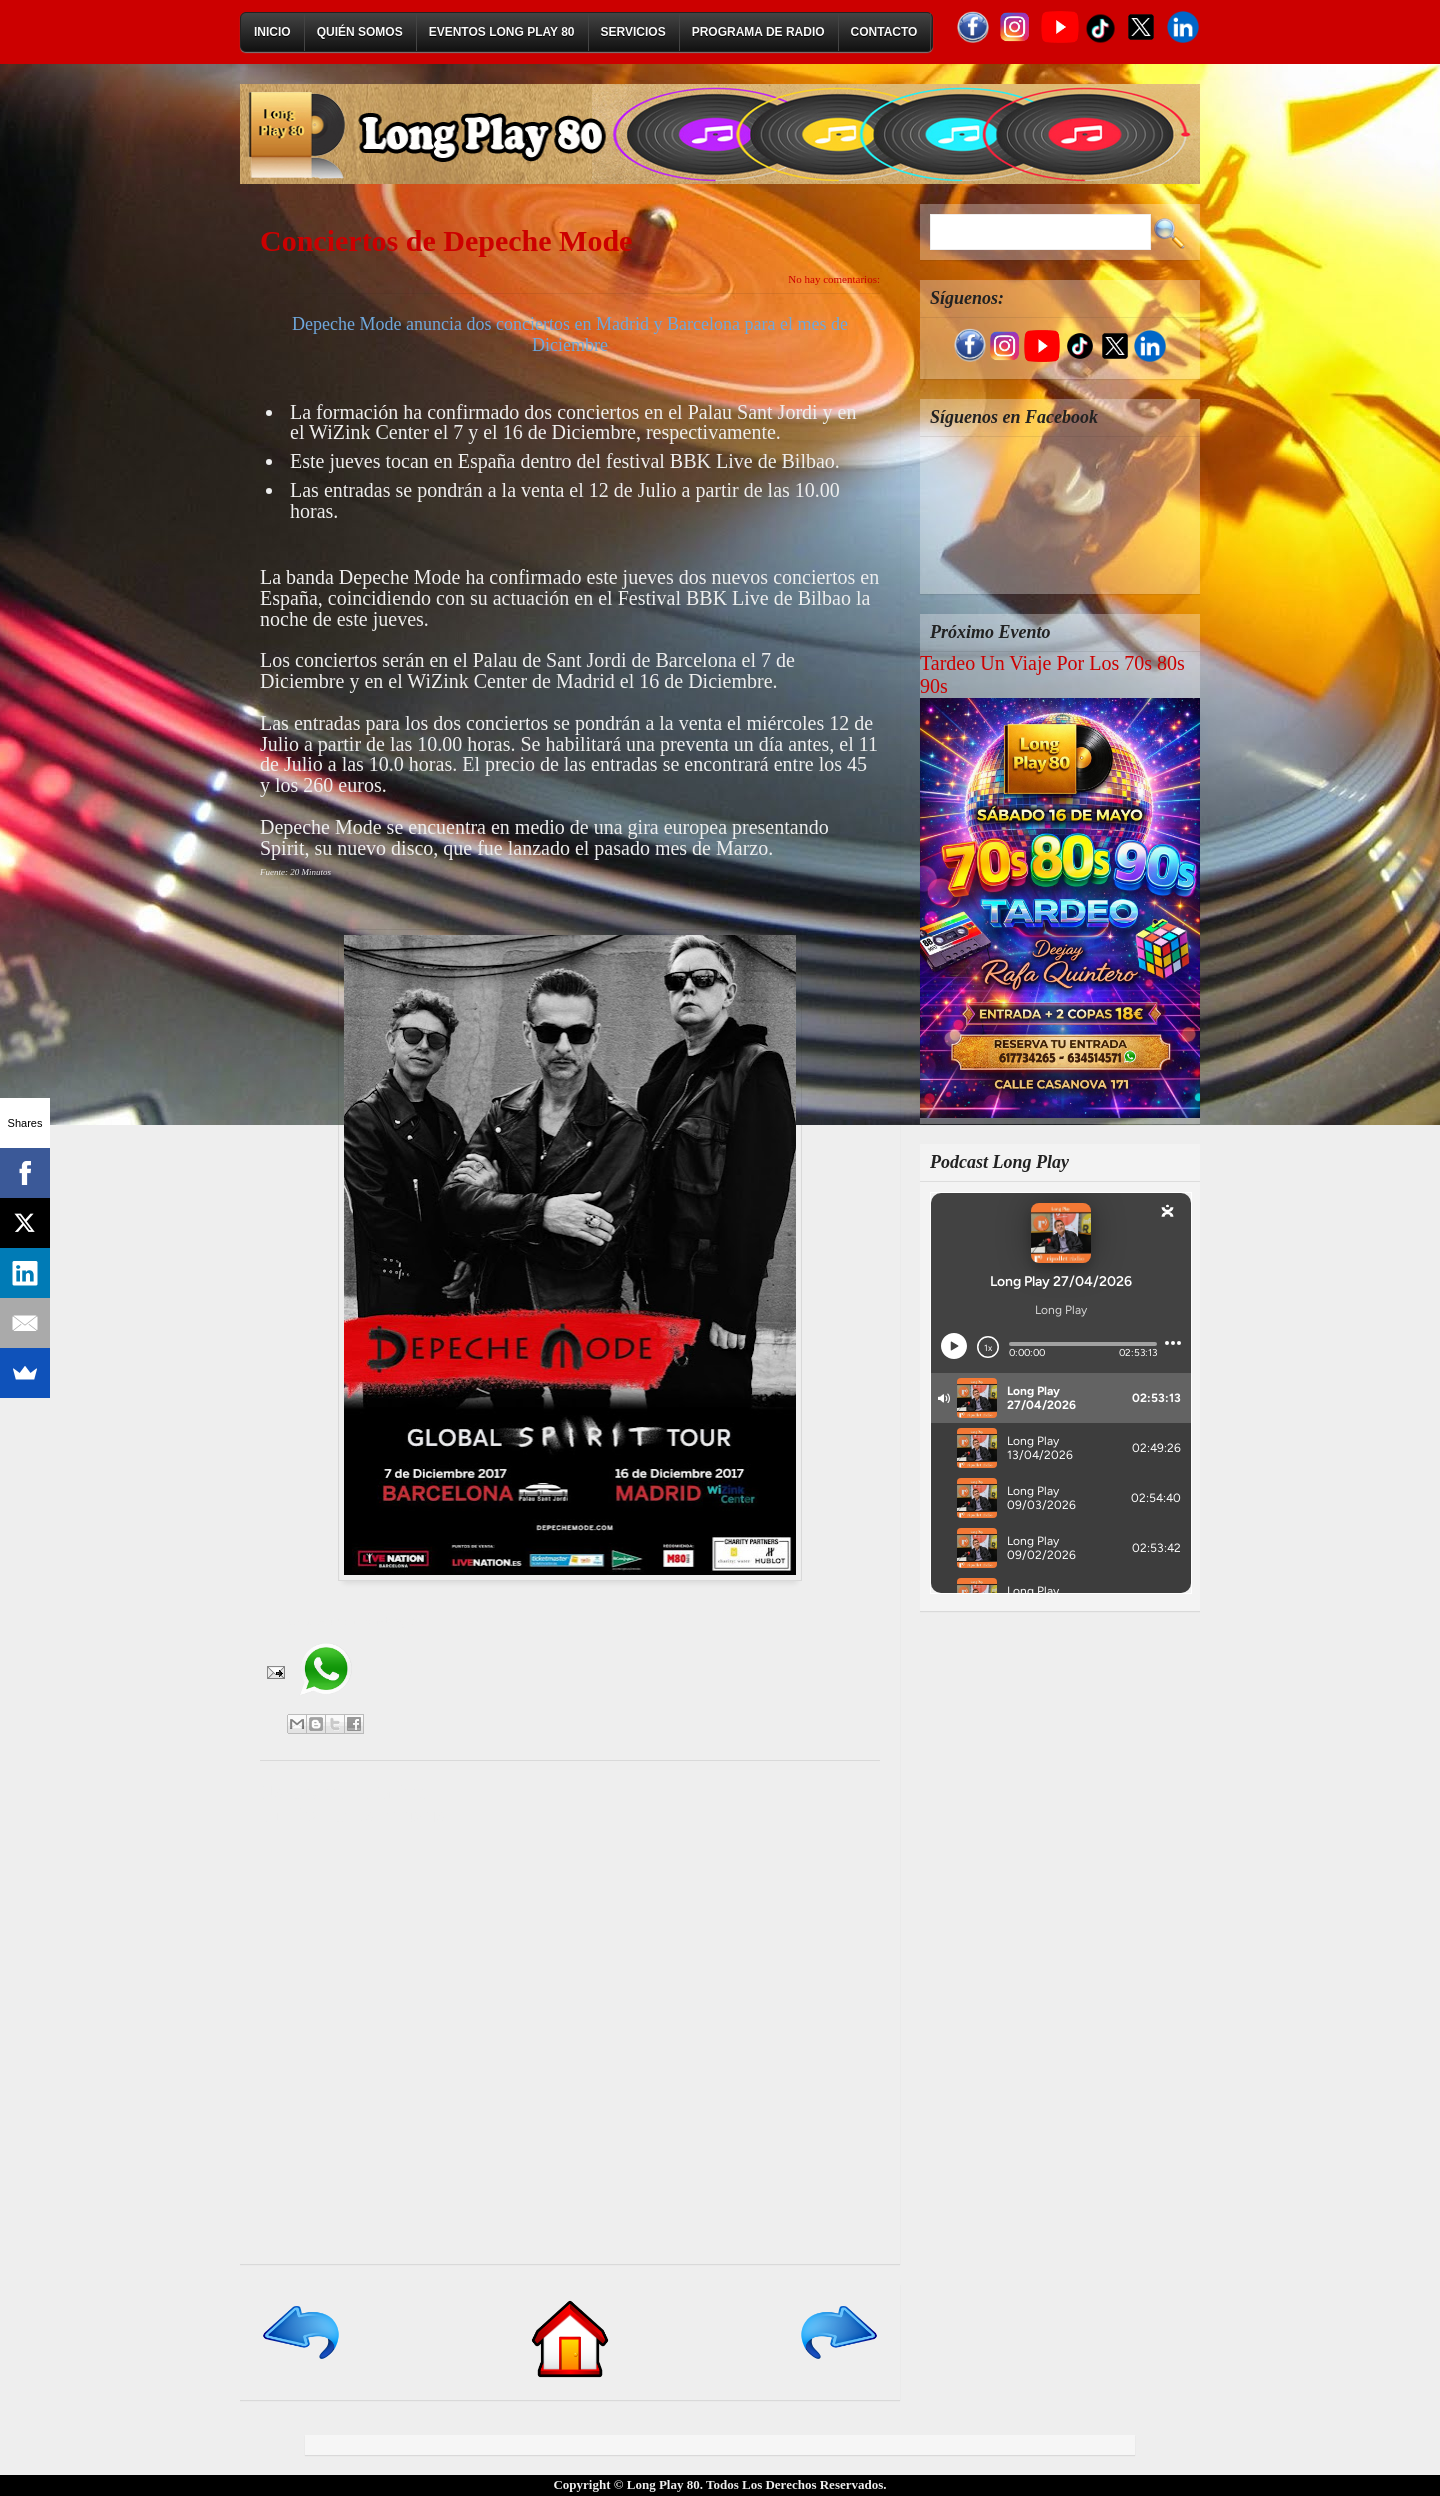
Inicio (272, 32)
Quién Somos (360, 32)
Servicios (633, 32)
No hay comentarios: (834, 279)
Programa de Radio (758, 32)
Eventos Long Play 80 (502, 32)
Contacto (884, 32)
